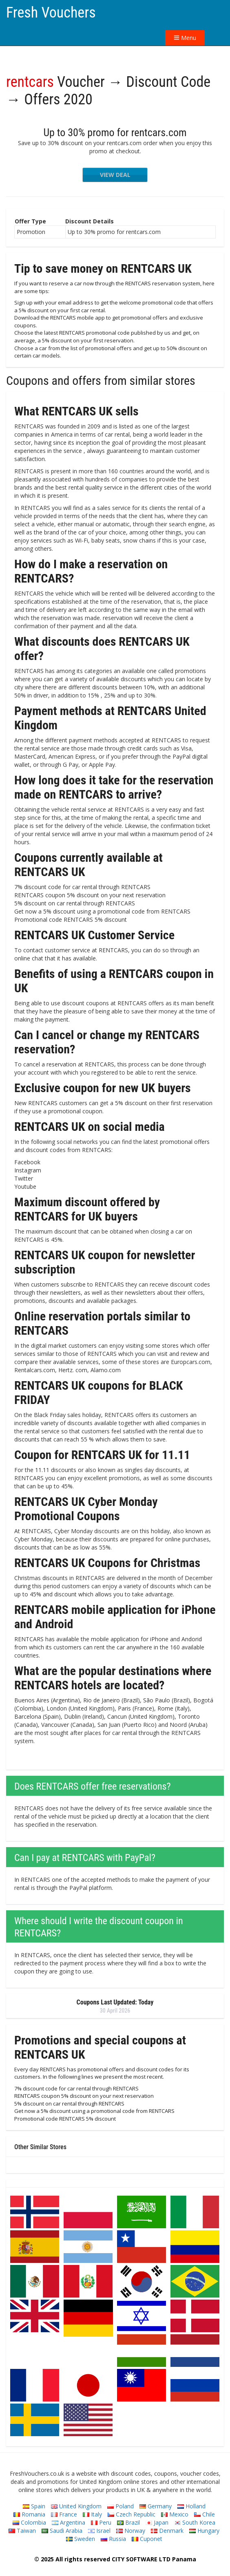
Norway (130, 2530)
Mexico (174, 2514)
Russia (113, 2539)
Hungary (204, 2530)
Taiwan (22, 2530)
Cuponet (147, 2539)
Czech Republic (131, 2514)
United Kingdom (76, 2506)
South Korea (194, 2522)
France (64, 2514)
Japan (157, 2522)
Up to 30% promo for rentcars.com (114, 132)
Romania (29, 2514)
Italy (92, 2514)
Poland (120, 2506)
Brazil (128, 2522)
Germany (155, 2506)
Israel (99, 2530)
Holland (191, 2506)
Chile (204, 2514)
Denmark (167, 2530)
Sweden (80, 2539)
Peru (101, 2522)
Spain (34, 2506)
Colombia (29, 2522)
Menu (185, 38)
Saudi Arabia (62, 2530)
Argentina (68, 2522)
